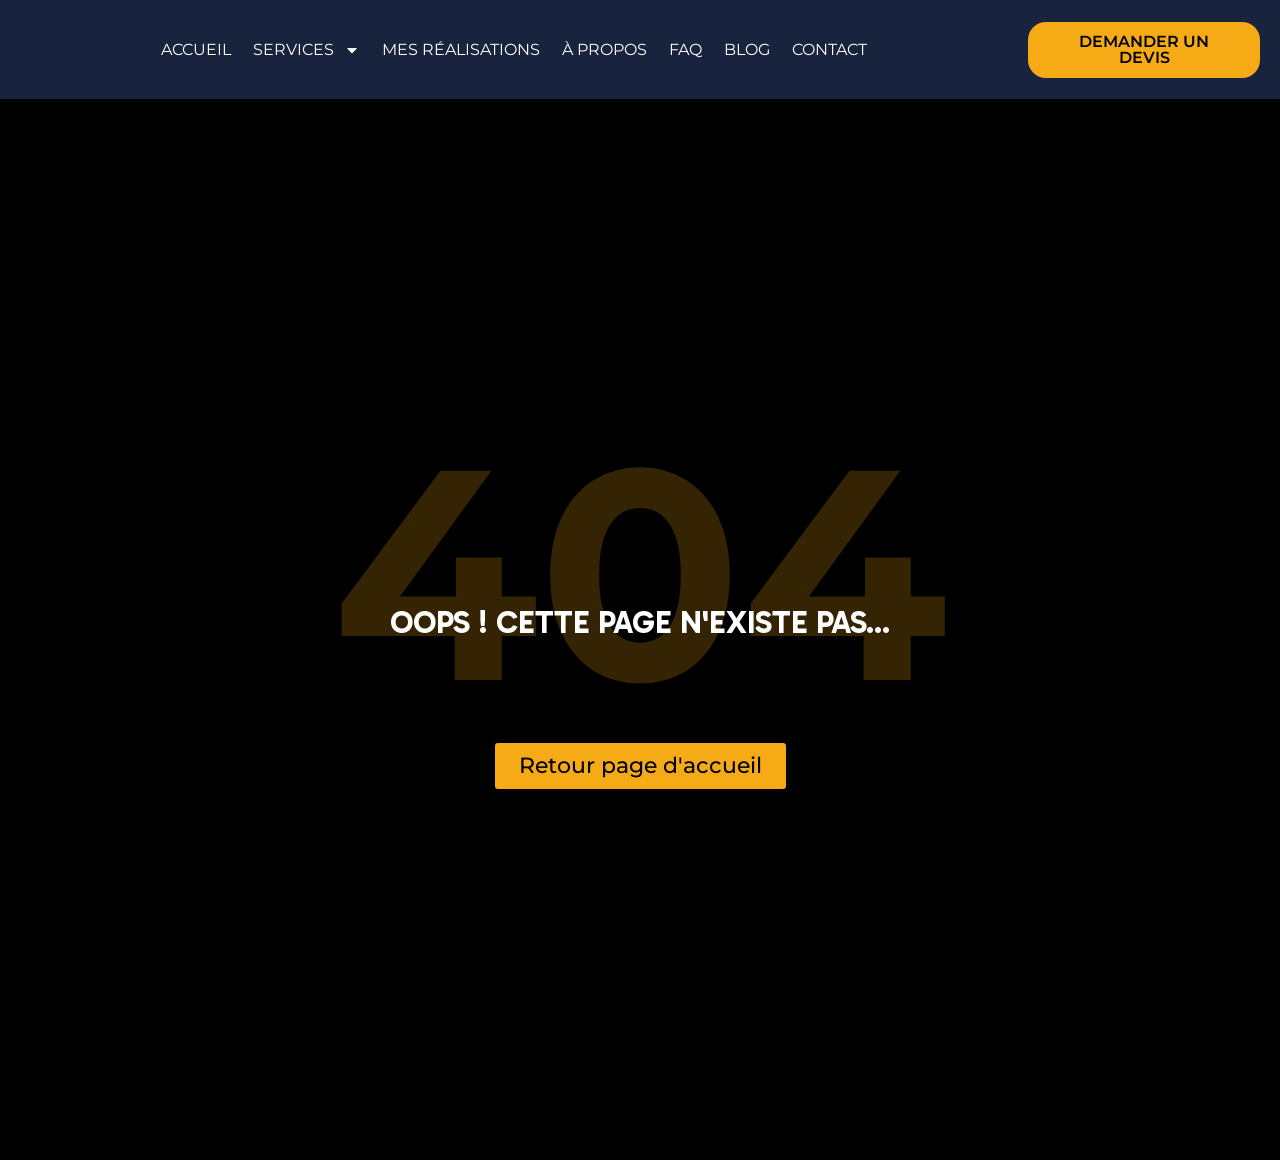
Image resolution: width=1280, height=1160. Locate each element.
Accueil (196, 49)
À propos (604, 49)
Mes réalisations (461, 49)
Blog (747, 49)
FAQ (685, 49)
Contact (829, 49)
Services (306, 50)
